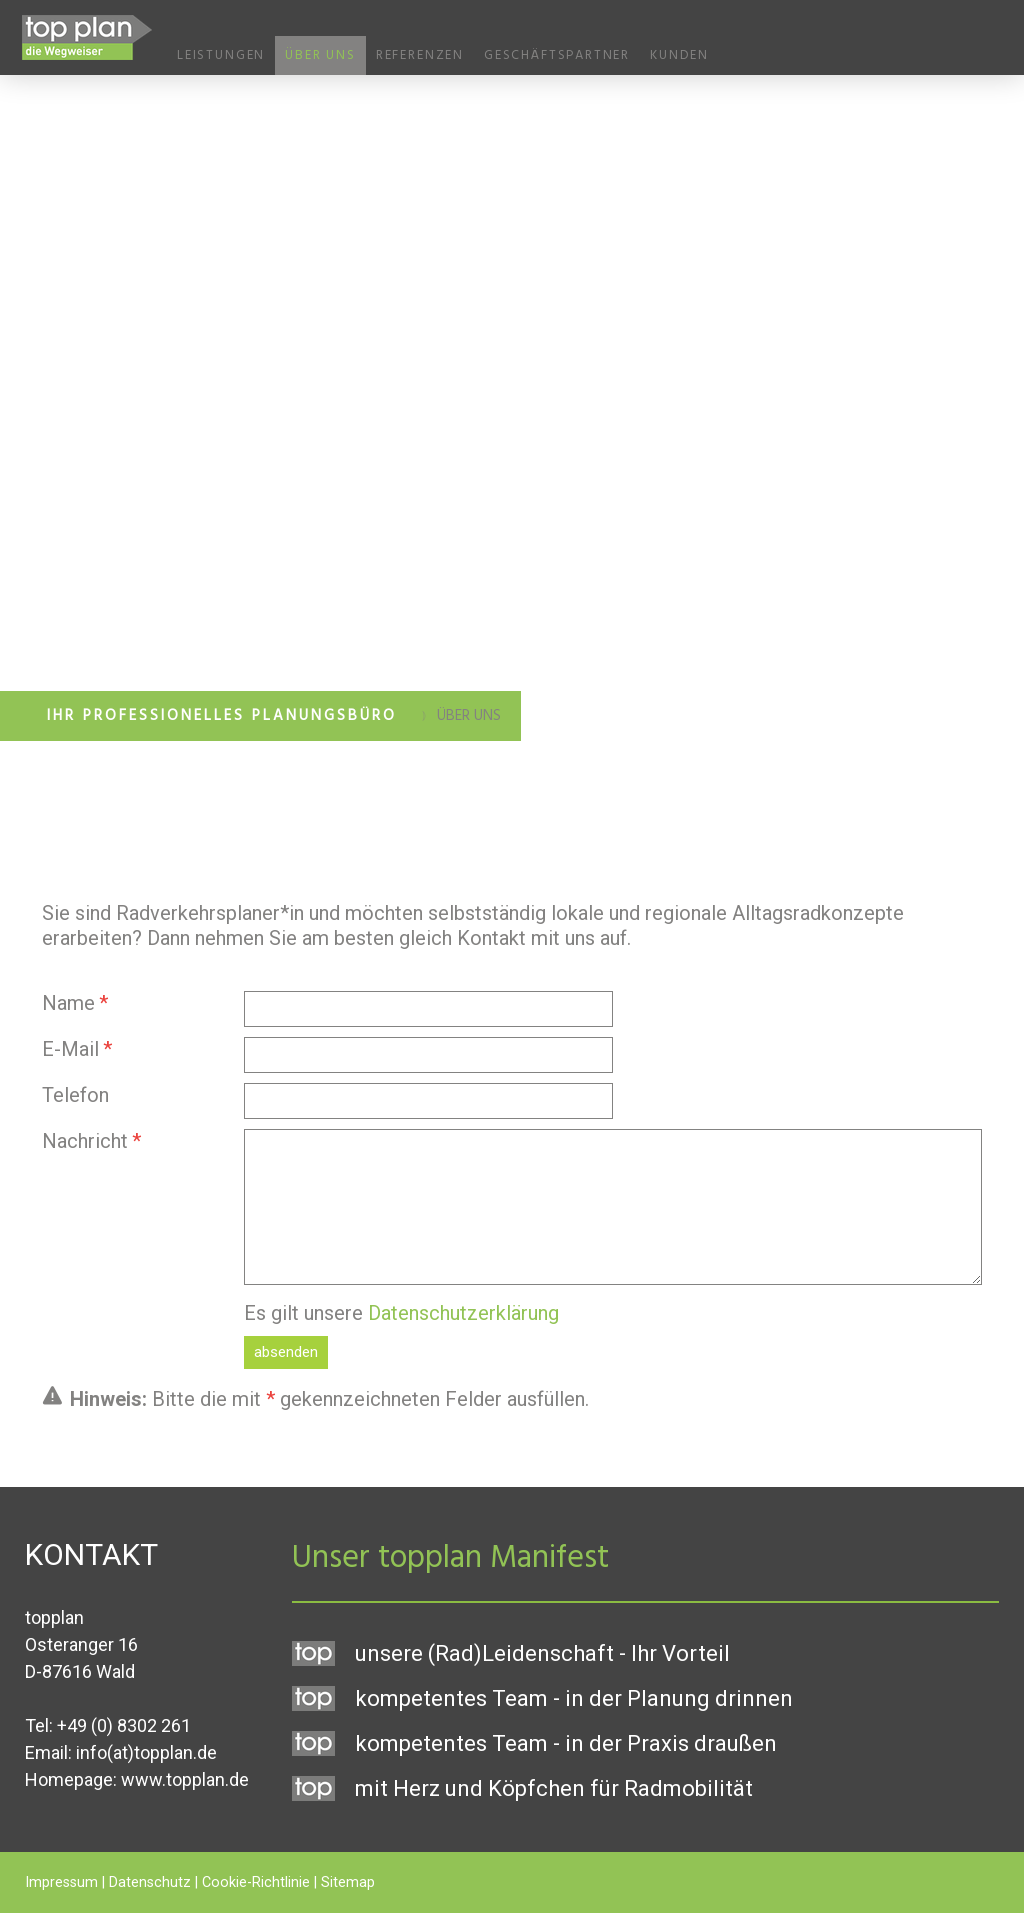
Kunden (679, 55)
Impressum (61, 1882)
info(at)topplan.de (146, 1752)
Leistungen (221, 55)
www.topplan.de (185, 1779)
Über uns (320, 55)
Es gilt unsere (401, 1313)
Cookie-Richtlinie (256, 1882)
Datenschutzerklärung (463, 1313)
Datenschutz (150, 1882)
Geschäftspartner (557, 55)
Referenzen (420, 55)
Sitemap (348, 1882)
